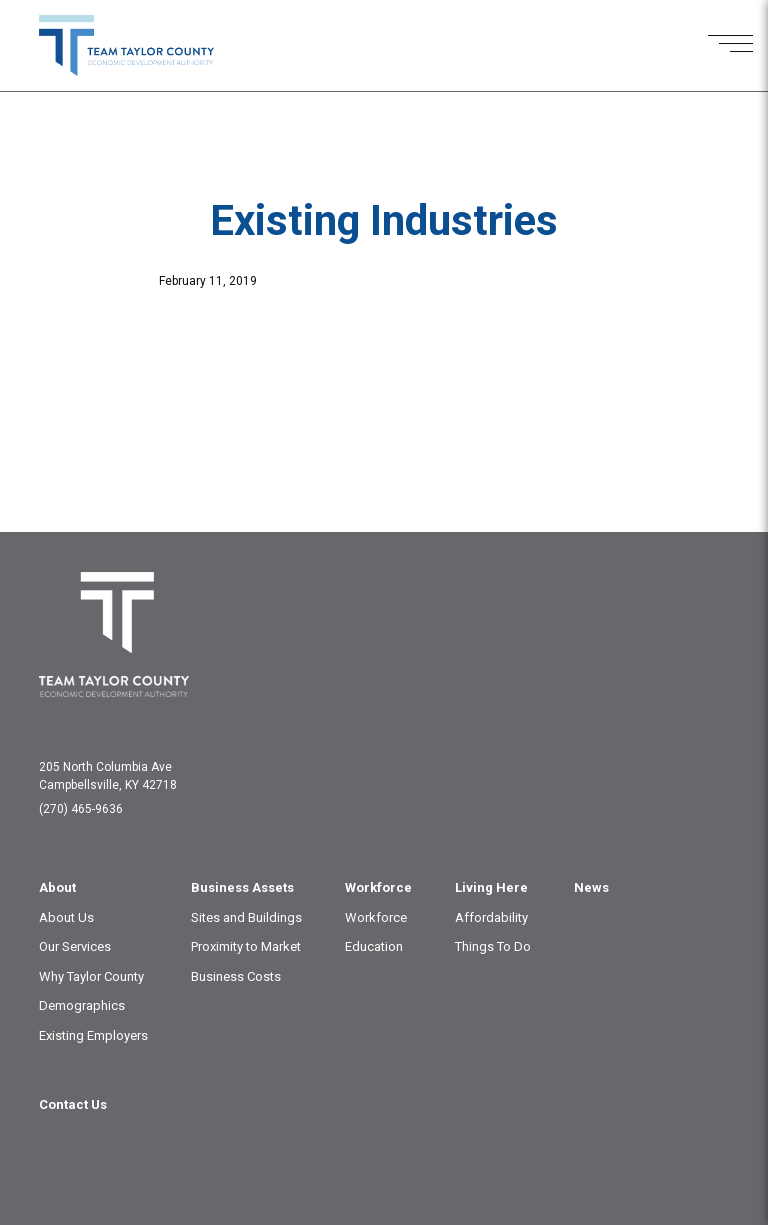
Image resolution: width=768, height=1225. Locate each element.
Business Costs (236, 976)
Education (374, 946)
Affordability (491, 917)
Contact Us (73, 1104)
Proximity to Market (246, 946)
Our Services (75, 946)
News (591, 887)
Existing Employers (93, 1035)
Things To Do (493, 946)
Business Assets (242, 887)
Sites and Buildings (246, 917)
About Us (66, 917)
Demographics (82, 1005)
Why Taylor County (91, 976)
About (57, 887)
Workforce (378, 887)
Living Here (491, 887)
